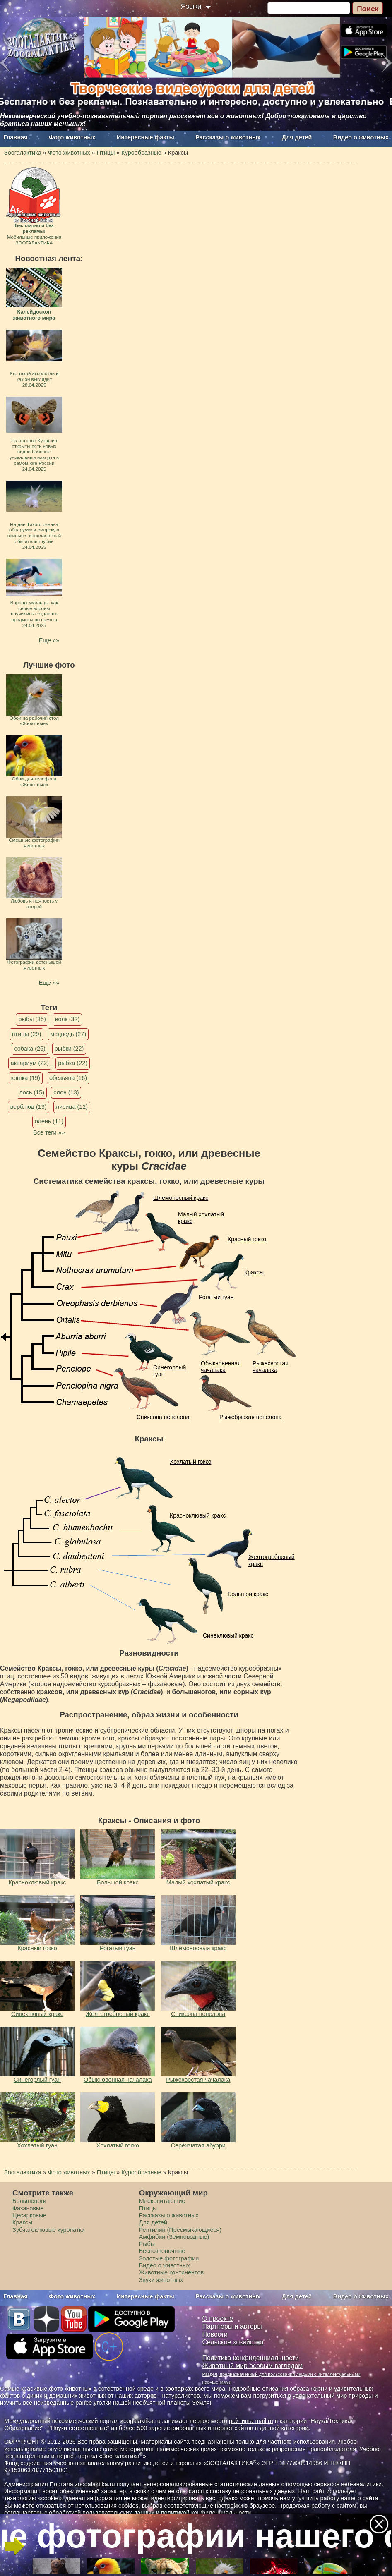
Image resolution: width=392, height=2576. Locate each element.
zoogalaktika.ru (95, 2484)
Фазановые (27, 2208)
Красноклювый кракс (198, 1515)
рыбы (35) (32, 1019)
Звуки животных (161, 2280)
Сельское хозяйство (232, 2342)
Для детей (297, 137)
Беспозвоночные (162, 2251)
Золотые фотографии (169, 2258)
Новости (215, 2334)
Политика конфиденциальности (250, 2357)
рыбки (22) (69, 1048)
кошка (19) (25, 1078)
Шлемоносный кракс (180, 1198)
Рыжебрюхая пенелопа (250, 1417)
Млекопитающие (162, 2201)
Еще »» (49, 640)
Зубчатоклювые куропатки (48, 2229)
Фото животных (72, 137)
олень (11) (49, 1121)
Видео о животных (361, 137)
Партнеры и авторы (232, 2326)
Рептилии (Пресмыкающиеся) (180, 2229)
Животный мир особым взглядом (252, 2365)
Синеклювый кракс (228, 1635)
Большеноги (29, 2201)
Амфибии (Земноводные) (174, 2237)
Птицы (148, 2208)
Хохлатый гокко (190, 1461)
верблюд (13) (28, 1107)
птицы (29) (26, 1034)
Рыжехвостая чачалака (271, 1367)
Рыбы (147, 2244)
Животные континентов (171, 2272)
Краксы (254, 1272)
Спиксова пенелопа (163, 1417)
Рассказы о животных (227, 137)
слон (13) (66, 1092)
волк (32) (67, 1019)
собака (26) (29, 1048)
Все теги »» (49, 1132)
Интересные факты (145, 137)
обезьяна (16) (68, 1078)
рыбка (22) (72, 1063)
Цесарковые (29, 2215)
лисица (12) (72, 1107)
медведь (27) (68, 1034)
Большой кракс (248, 1594)
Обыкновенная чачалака (221, 1367)
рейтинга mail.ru (251, 2421)
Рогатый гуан (216, 1297)
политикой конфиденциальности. (207, 2512)
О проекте (217, 2318)
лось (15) (31, 1092)
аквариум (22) (30, 1063)
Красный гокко (247, 1239)
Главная (15, 137)
